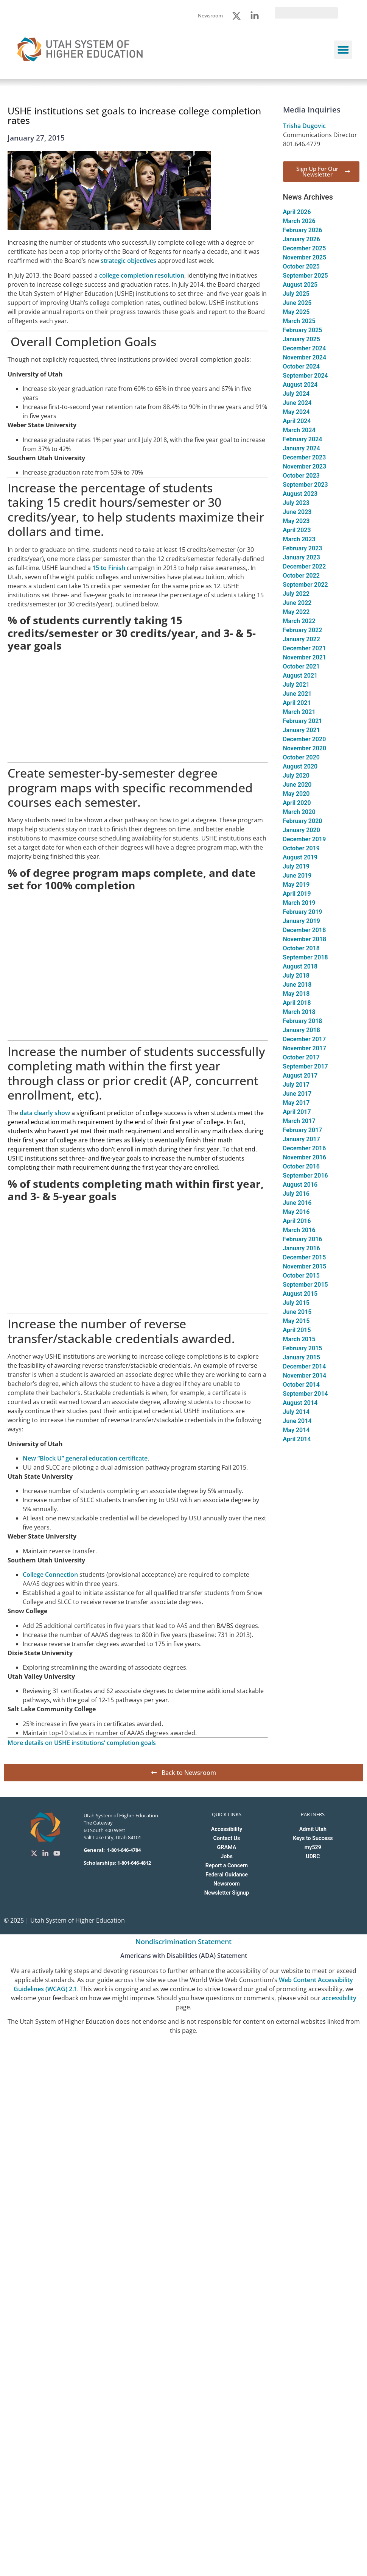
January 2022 (301, 639)
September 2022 (305, 584)
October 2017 (301, 1057)
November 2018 (305, 939)
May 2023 (296, 521)
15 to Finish (108, 568)
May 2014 (296, 1430)
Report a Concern (226, 1865)
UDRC (313, 1856)
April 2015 (297, 1330)
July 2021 (296, 684)
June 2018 (297, 984)
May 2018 (296, 993)
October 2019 (301, 848)
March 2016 (299, 1230)
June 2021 (297, 693)
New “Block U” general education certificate (85, 1458)
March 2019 (299, 902)
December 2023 (304, 457)
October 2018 (301, 948)
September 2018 (305, 957)
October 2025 (301, 266)
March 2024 (299, 430)
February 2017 (302, 1130)
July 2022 (296, 593)
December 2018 (304, 930)
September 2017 (305, 1066)
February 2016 (302, 1239)
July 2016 (296, 1193)
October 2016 (301, 1166)
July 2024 (296, 393)
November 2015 (305, 1266)
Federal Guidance (226, 1874)
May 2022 (296, 611)
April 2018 (297, 1002)
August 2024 (300, 384)
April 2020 (297, 802)
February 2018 (302, 1021)
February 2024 (302, 439)
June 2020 (297, 784)
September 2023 (305, 484)
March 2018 (299, 1011)
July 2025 (296, 293)
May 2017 (296, 1102)
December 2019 (304, 839)
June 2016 (297, 1202)
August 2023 (300, 493)
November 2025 (305, 257)
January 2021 (301, 730)
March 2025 (299, 321)
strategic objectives (128, 260)
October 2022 (301, 575)
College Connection (51, 1574)
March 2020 (299, 811)
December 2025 (304, 248)
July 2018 (296, 975)
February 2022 (302, 630)
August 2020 (300, 766)
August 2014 (300, 1402)
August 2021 (300, 675)
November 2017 (305, 1048)
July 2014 (296, 1411)
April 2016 (297, 1221)
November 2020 (305, 748)
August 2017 (300, 1075)
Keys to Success (313, 1838)
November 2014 (305, 1375)
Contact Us (226, 1838)
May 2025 (296, 312)
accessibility (339, 1998)
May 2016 (296, 1211)
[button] (343, 50)
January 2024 (301, 448)
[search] (306, 13)
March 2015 (299, 1339)
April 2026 (297, 212)
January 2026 (301, 239)
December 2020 (304, 739)
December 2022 (304, 566)
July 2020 (296, 775)
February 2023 (302, 548)
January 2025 (301, 339)
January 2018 (301, 1030)
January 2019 (301, 921)
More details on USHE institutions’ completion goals (82, 1743)
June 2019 (297, 875)
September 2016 (305, 1175)
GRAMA (226, 1847)
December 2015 (304, 1257)
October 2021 (301, 666)
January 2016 (301, 1248)
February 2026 (302, 230)
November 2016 (305, 1157)
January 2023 (301, 557)
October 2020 (301, 757)
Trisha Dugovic (304, 126)
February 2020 (302, 821)
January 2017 (301, 1139)
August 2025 (300, 284)
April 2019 (297, 893)
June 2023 (297, 512)
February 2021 (302, 721)
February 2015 (302, 1348)
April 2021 (297, 702)
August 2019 (300, 857)
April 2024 (297, 421)
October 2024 (301, 366)
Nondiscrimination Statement (183, 1941)
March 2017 (299, 1121)
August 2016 (300, 1184)
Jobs (227, 1856)
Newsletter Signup (226, 1893)
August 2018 (300, 966)
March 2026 (299, 221)
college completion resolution (141, 275)
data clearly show (44, 1113)
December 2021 (304, 648)
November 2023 (305, 466)
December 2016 (304, 1148)
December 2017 (304, 1039)
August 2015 (300, 1293)
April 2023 (297, 530)
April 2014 (297, 1439)
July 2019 (296, 866)
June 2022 (297, 602)
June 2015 (297, 1311)
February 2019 (302, 911)
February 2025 (302, 330)
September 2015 (305, 1284)
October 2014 (301, 1384)
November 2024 (305, 357)
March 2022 (299, 621)
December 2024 (304, 348)
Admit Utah (313, 1829)
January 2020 (301, 830)
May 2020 (296, 793)
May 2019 (296, 884)
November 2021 (305, 657)
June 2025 (297, 302)
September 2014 (305, 1393)
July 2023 (296, 502)
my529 (313, 1847)
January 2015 (301, 1357)
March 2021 (299, 711)
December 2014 (304, 1366)
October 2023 (301, 475)
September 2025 (305, 275)
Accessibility (226, 1829)
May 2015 (296, 1321)
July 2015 (296, 1302)
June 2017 (297, 1093)
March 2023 (299, 539)
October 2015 (301, 1275)
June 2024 (297, 402)
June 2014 (297, 1421)
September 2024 (305, 375)
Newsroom (226, 1884)
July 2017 (296, 1084)
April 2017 (297, 1111)
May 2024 (296, 412)
